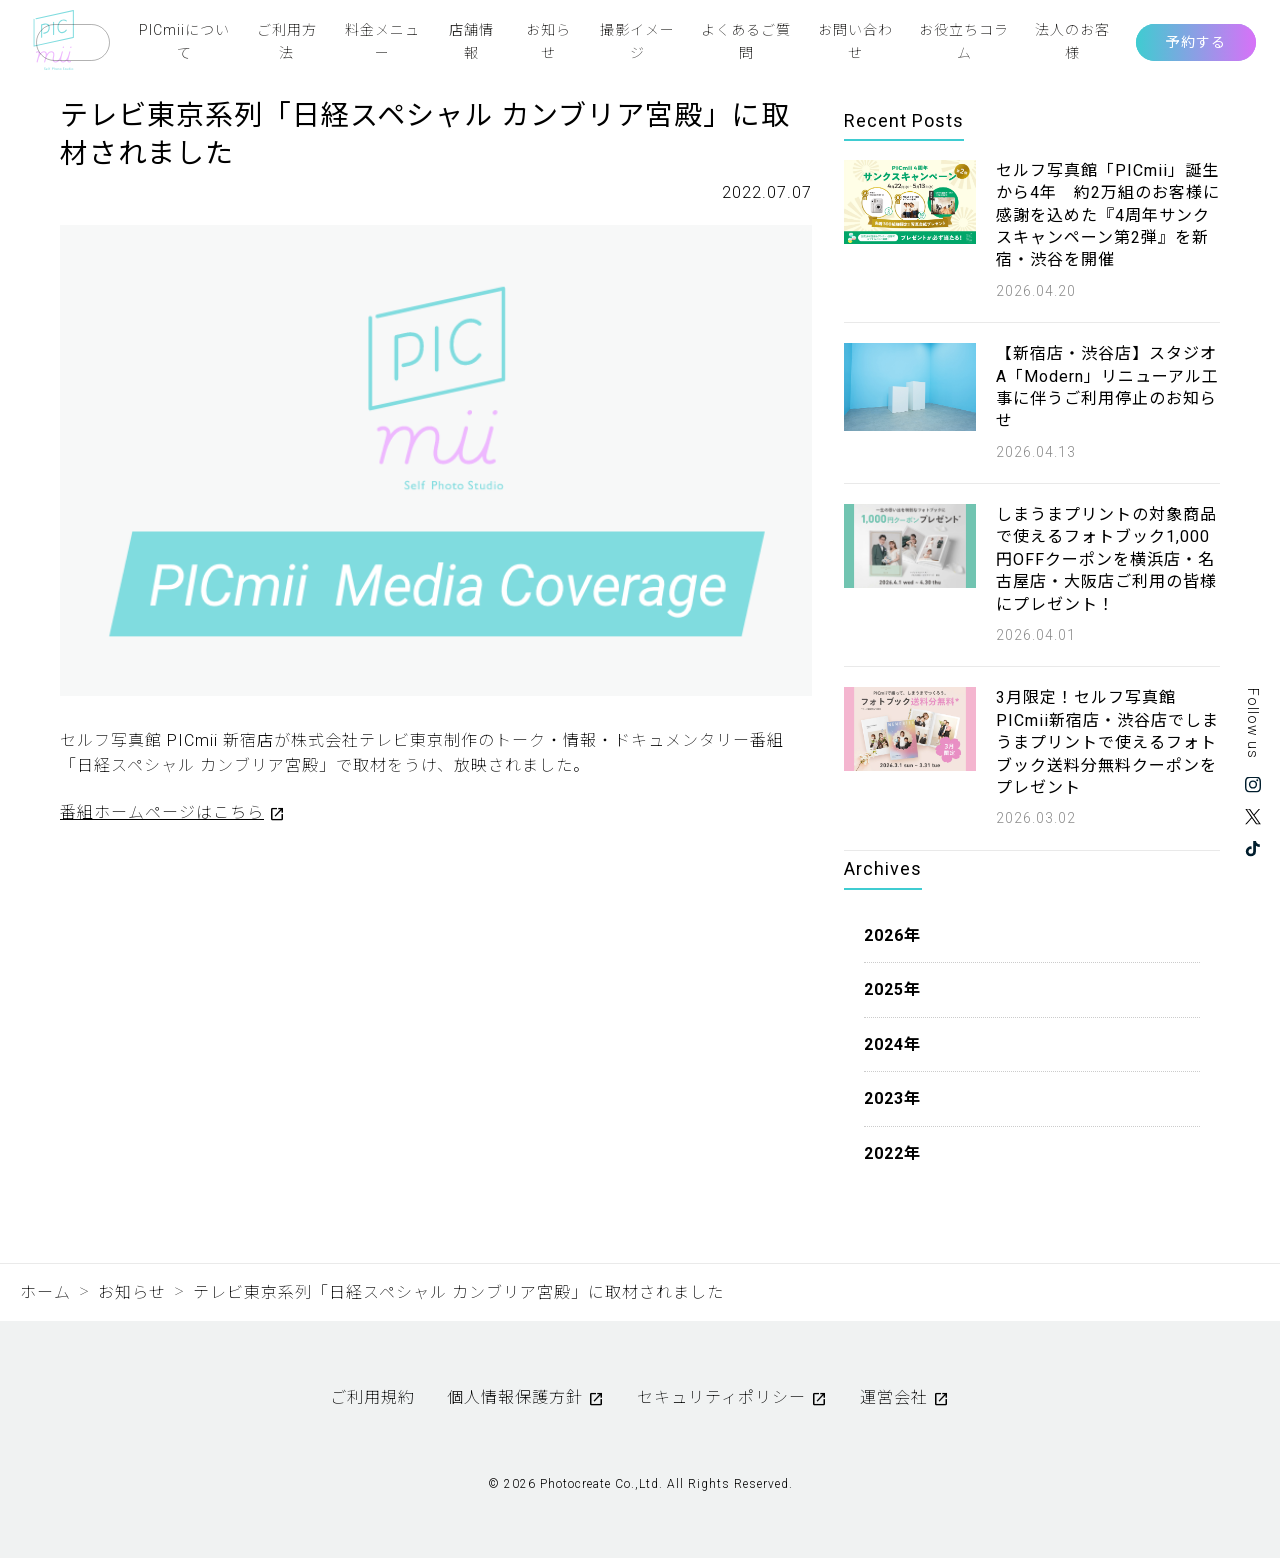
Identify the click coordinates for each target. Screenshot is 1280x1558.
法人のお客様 (1072, 41)
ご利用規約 (372, 1397)
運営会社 (894, 1397)
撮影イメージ (637, 41)
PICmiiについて (184, 41)
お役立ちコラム (964, 41)
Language (73, 42)
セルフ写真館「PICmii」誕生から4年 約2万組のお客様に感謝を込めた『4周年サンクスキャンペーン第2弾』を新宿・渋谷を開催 (1108, 215)
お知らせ (548, 41)
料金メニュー (382, 41)
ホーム (45, 1292)
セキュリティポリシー (721, 1397)
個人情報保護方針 (515, 1397)
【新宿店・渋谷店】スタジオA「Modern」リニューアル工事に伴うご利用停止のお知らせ (1107, 387)
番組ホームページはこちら (162, 812)
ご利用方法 (287, 41)
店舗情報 (471, 41)
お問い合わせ (855, 41)
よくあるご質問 (746, 41)
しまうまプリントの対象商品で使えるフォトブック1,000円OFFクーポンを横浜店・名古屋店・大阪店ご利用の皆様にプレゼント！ (1106, 559)
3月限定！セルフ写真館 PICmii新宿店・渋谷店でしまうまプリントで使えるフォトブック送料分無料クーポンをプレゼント (1107, 742)
